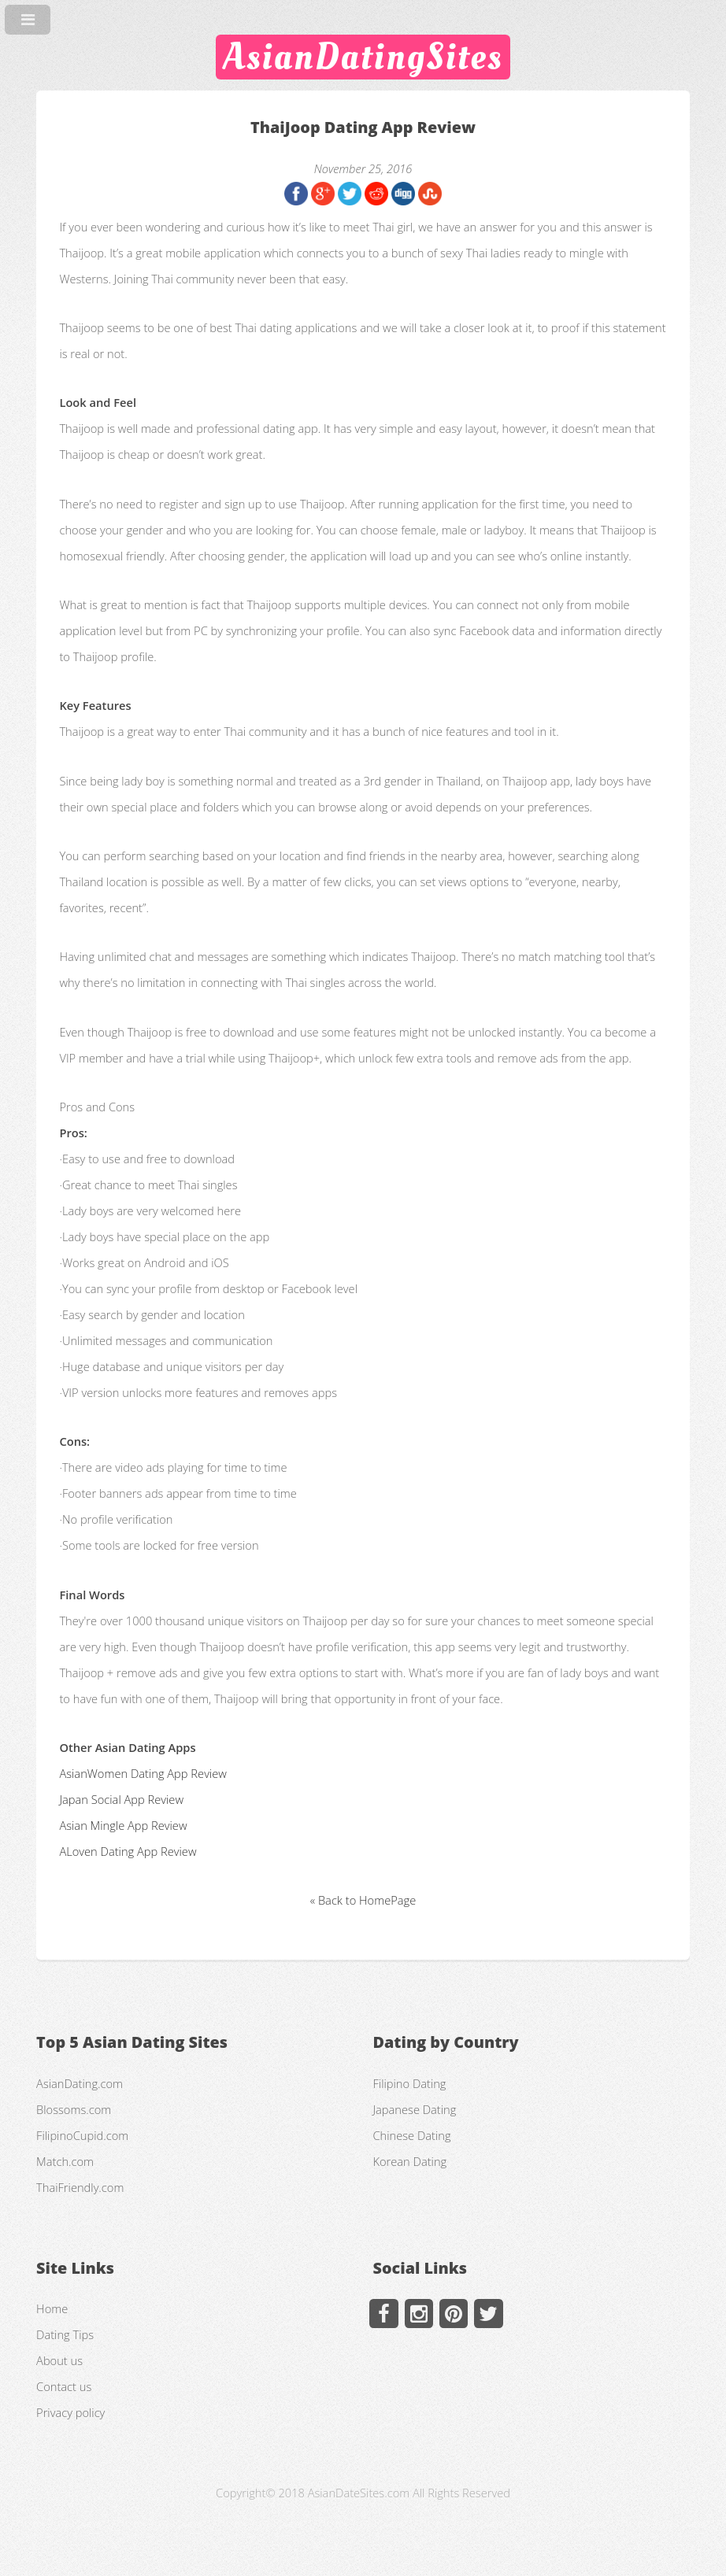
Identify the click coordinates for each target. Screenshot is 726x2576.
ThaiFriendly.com (80, 2187)
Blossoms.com (73, 2109)
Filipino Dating (409, 2083)
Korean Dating (409, 2161)
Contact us (63, 2386)
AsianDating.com (79, 2083)
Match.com (65, 2161)
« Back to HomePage (363, 1900)
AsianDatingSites (362, 57)
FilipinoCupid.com (82, 2135)
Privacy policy (70, 2412)
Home (52, 2308)
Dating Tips (65, 2334)
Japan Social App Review (121, 1799)
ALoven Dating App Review (127, 1851)
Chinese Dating (411, 2135)
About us (59, 2360)
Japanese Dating (414, 2109)
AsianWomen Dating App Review (142, 1773)
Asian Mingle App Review (123, 1825)
